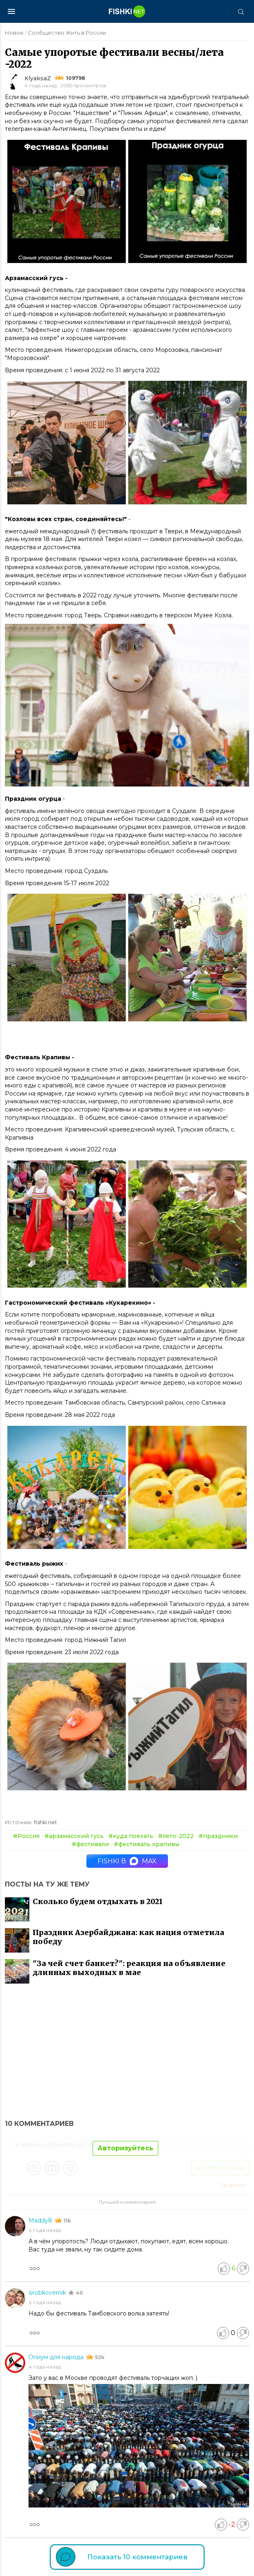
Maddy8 (41, 2220)
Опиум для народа (57, 2357)
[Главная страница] (127, 11)
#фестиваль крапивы (146, 1844)
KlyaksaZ (37, 78)
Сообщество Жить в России (67, 32)
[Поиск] (240, 11)
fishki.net (45, 1822)
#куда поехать (130, 1836)
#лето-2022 (176, 1836)
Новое (14, 32)
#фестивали (90, 1844)
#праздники (218, 1836)
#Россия (26, 1836)
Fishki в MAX (127, 1861)
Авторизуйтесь (125, 2148)
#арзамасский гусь (74, 1836)
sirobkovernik (48, 2292)
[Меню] (11, 11)
